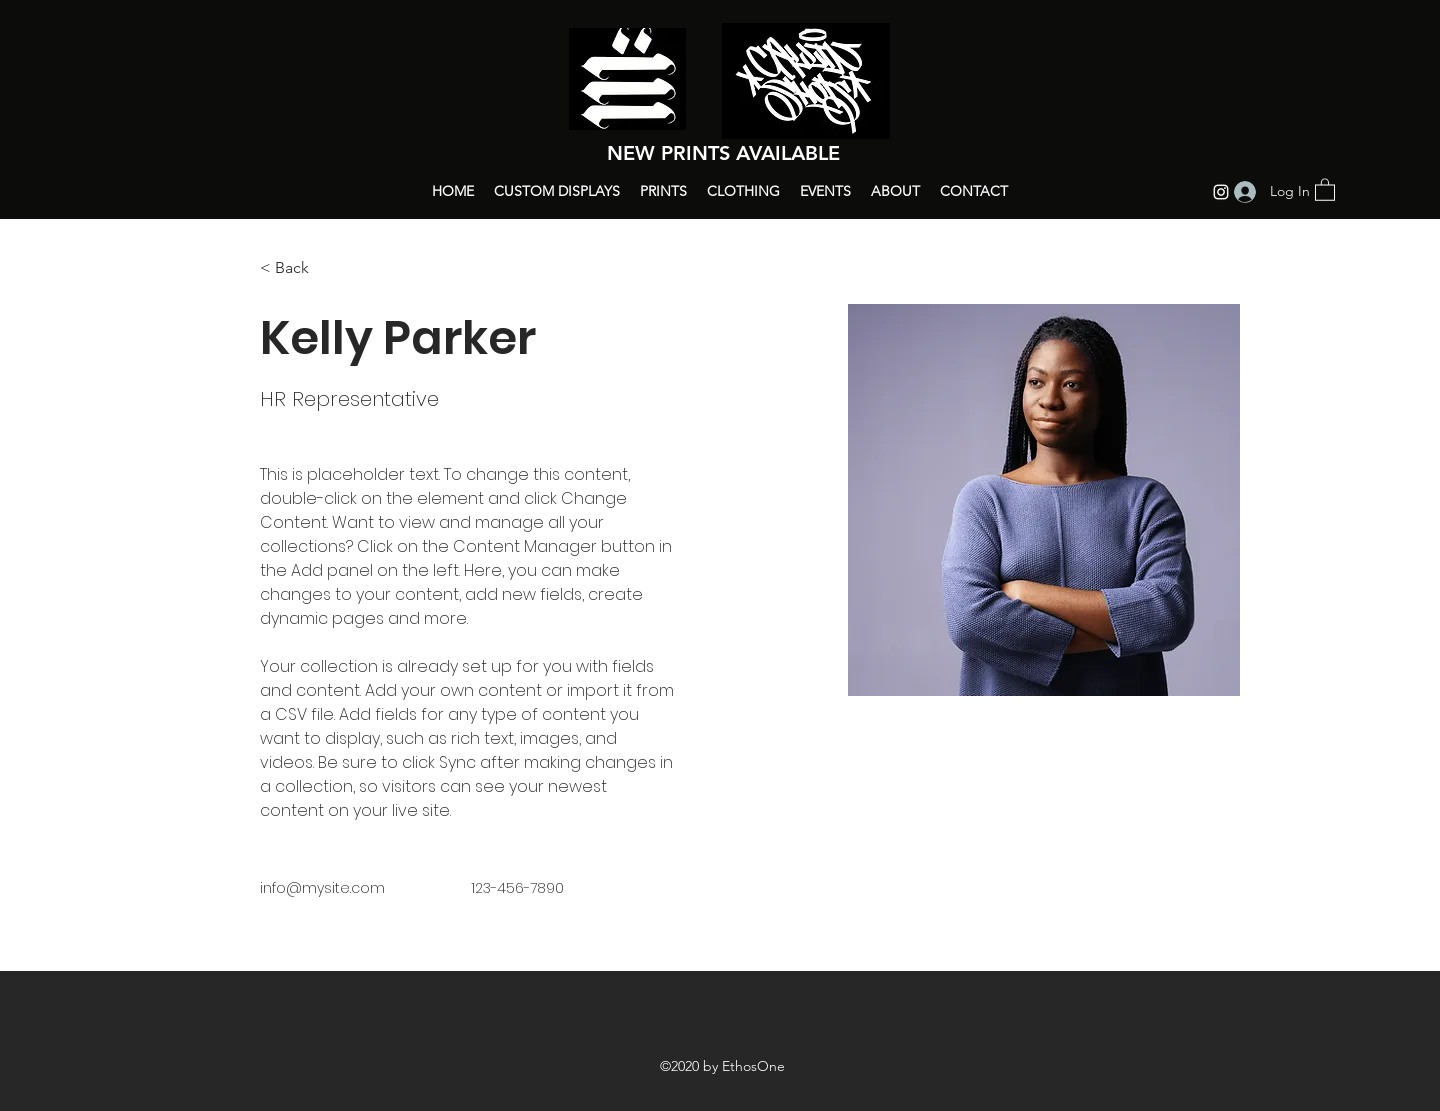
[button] (1325, 189)
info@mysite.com (322, 888)
